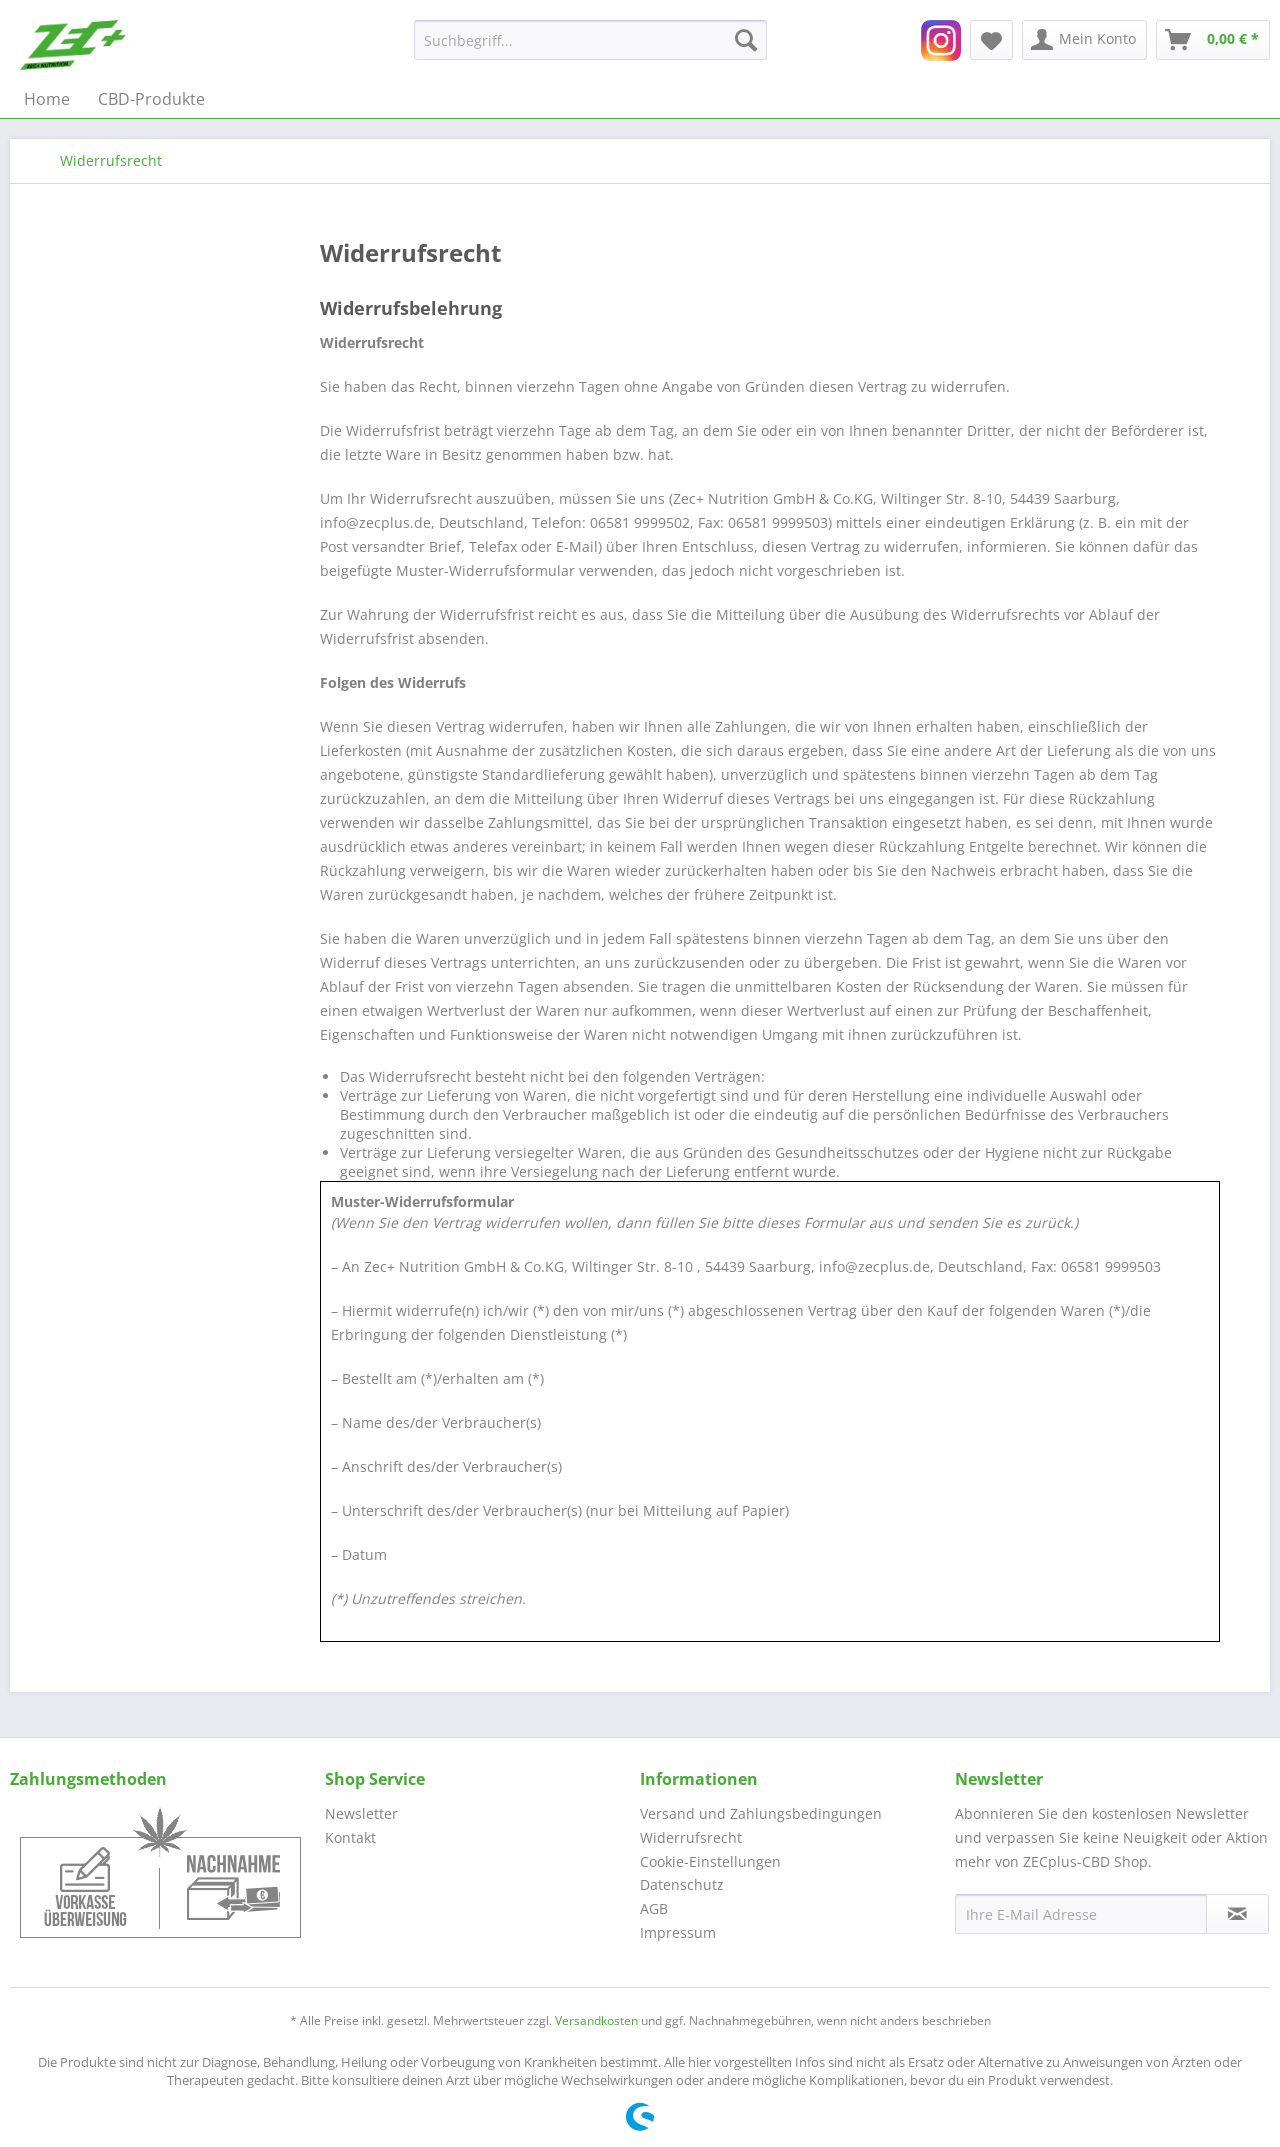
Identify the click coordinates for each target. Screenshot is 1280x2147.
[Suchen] (746, 40)
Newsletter (361, 1813)
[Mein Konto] (1084, 40)
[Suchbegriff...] (590, 40)
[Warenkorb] (1213, 40)
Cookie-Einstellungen (710, 1861)
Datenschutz (682, 1884)
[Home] (47, 99)
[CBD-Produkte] (151, 99)
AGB (654, 1908)
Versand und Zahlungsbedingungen (761, 1813)
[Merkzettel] (991, 40)
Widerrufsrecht (691, 1837)
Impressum (678, 1932)
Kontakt (350, 1837)
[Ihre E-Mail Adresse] (1081, 1914)
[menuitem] (590, 40)
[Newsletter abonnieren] (1237, 1914)
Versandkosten (596, 2020)
